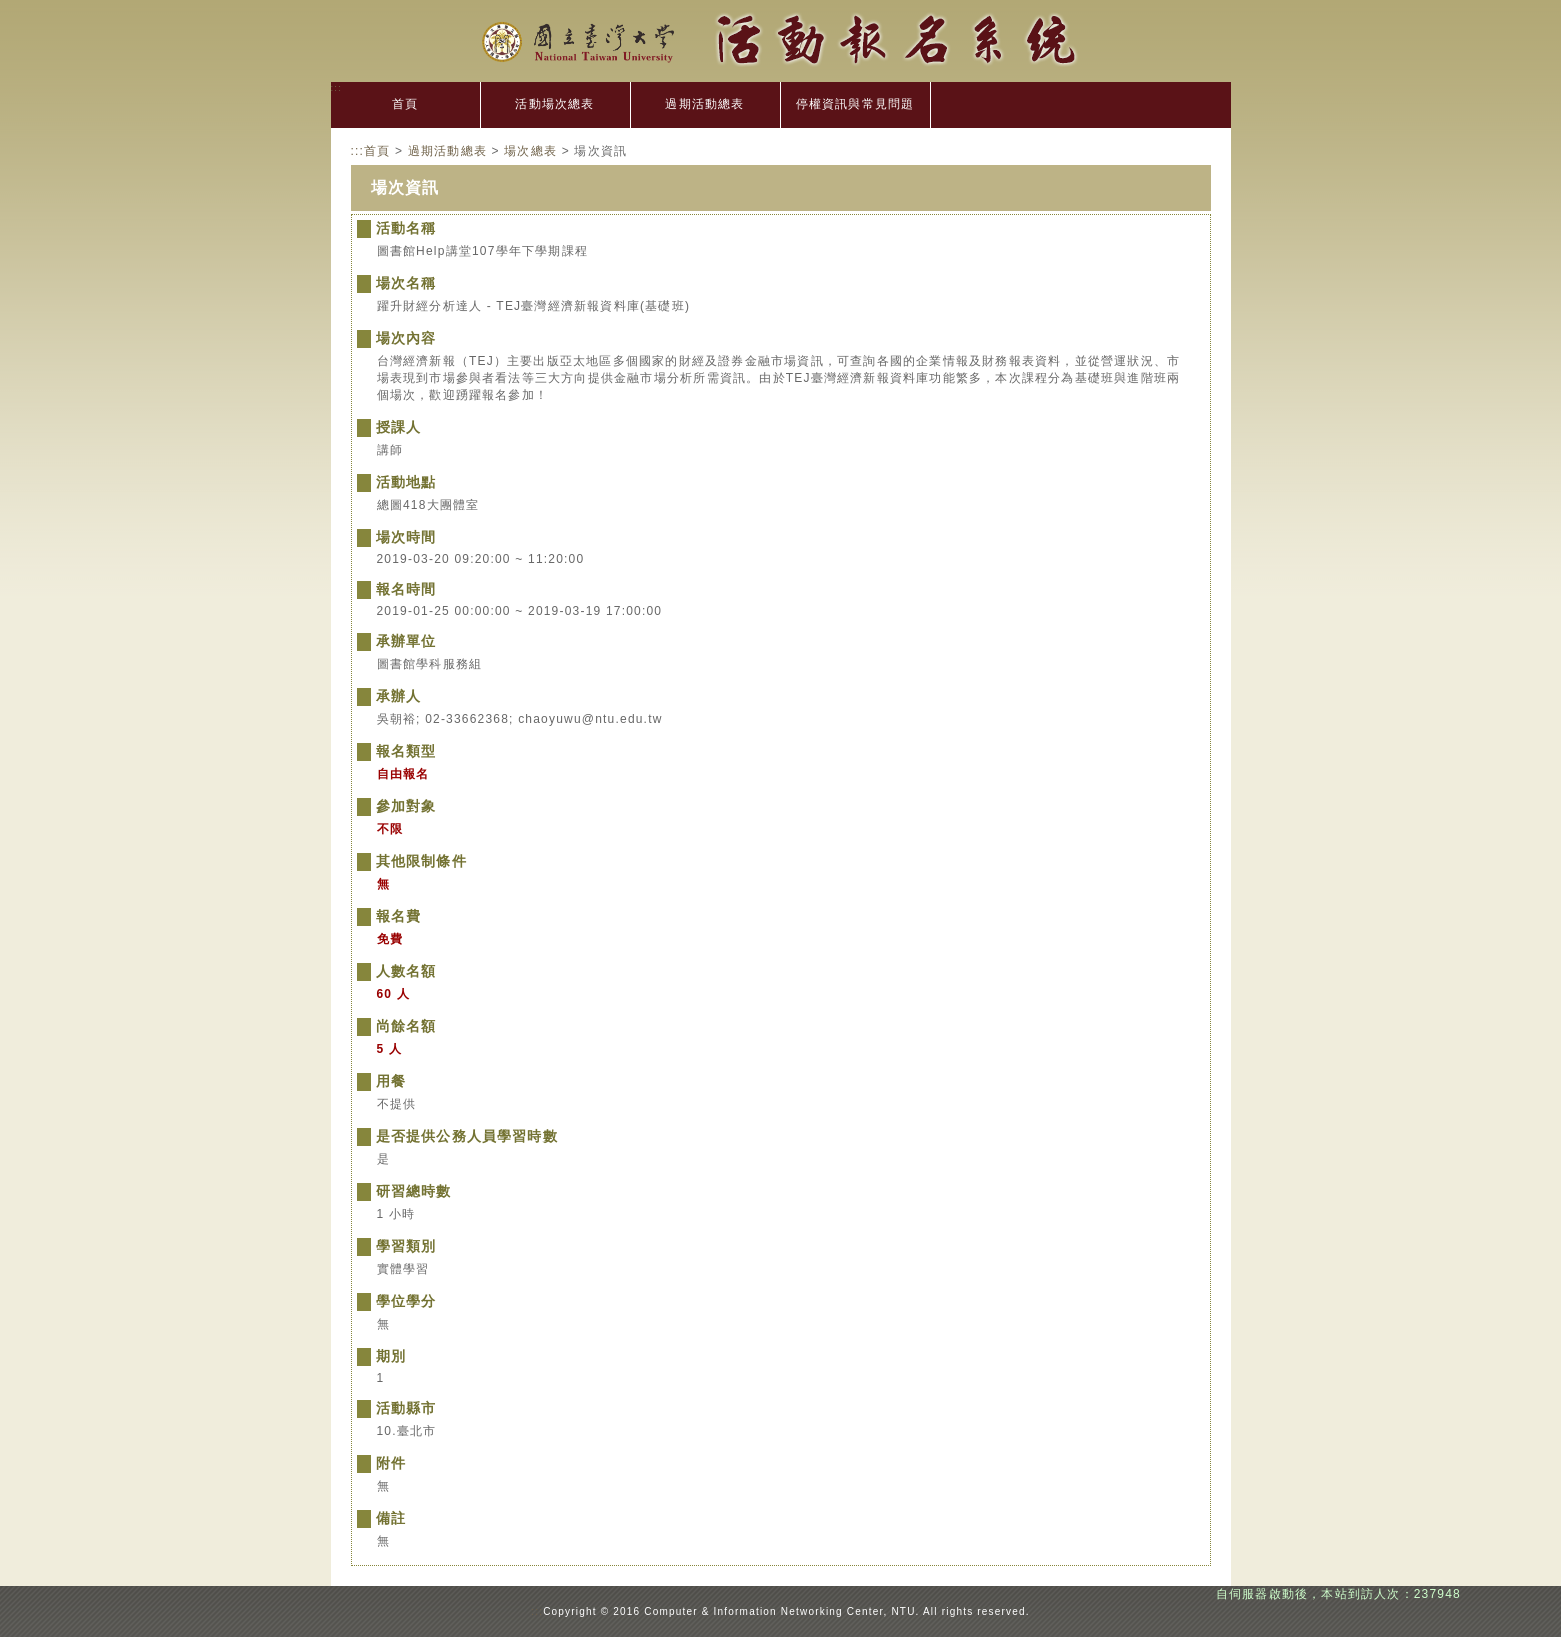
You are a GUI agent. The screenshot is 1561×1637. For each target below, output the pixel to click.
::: (337, 87)
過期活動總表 (704, 104)
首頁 (405, 104)
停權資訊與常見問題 (855, 104)
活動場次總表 (554, 104)
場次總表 (530, 151)
